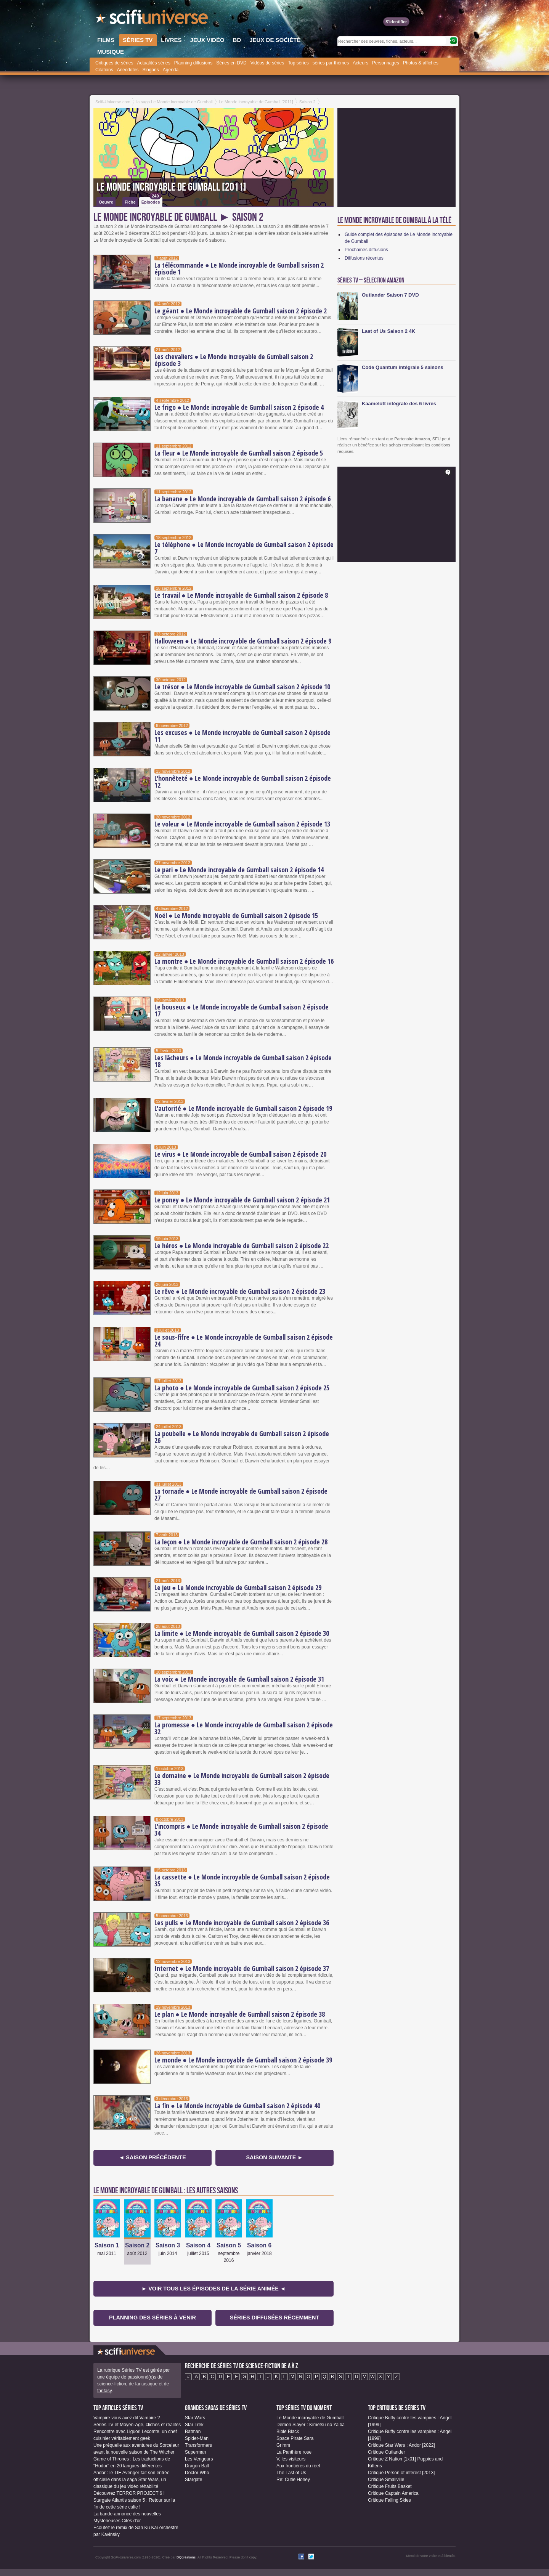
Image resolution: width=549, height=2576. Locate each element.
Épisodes (151, 200)
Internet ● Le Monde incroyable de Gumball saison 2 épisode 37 (241, 1968)
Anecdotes (128, 69)
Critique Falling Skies (389, 2500)
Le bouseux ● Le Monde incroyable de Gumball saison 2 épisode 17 (241, 1010)
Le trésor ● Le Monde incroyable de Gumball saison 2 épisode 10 (242, 686)
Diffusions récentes (364, 258)
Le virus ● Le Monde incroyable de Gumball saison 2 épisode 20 (240, 1154)
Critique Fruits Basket (390, 2486)
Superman (195, 2452)
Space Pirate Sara (294, 2438)
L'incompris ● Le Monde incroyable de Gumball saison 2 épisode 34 (241, 1830)
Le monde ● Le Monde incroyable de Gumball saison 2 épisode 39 (243, 2059)
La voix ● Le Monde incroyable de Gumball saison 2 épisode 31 (239, 1679)
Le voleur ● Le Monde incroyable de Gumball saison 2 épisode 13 (242, 823)
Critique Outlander (386, 2452)
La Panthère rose (293, 2452)
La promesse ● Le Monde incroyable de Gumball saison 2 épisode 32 (243, 1728)
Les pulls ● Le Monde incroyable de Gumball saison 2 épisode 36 (241, 1922)
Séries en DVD (231, 63)
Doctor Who (197, 2472)
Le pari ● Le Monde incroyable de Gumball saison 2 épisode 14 (239, 869)
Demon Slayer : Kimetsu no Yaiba (310, 2424)
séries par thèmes (331, 63)
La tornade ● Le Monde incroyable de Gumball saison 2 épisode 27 (240, 1494)
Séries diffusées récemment (274, 2317)
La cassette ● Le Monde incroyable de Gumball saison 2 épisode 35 (242, 1880)
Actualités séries (153, 63)
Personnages (385, 63)
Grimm (283, 2445)
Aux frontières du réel (298, 2465)
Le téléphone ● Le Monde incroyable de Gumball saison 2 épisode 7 (244, 548)
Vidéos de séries (267, 63)
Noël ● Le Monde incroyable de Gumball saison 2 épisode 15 (236, 915)
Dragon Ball (197, 2465)
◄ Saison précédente (152, 2157)
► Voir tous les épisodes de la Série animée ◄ (213, 2288)
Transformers (198, 2445)
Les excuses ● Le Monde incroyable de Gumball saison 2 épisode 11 (242, 736)
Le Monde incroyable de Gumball (310, 2417)
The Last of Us (291, 2472)
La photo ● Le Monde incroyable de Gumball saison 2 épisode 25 (241, 1387)
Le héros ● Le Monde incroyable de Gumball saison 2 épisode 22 (241, 1245)
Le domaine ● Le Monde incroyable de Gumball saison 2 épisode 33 (241, 1779)
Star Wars (195, 2417)
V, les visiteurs (290, 2459)
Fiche (130, 202)
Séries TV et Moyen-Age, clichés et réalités (137, 2424)
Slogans (150, 69)
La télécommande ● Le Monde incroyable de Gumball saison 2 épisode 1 (239, 268)
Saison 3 (168, 2245)
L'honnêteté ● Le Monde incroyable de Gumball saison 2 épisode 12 (242, 782)
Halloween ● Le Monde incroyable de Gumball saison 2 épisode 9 (242, 640)
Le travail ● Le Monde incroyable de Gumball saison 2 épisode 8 (241, 595)
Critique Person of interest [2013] (401, 2472)
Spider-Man (197, 2438)
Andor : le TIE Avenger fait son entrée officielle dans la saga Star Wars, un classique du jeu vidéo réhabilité (131, 2479)
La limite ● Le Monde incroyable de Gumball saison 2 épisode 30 (241, 1633)
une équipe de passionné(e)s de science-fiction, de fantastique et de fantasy (133, 2383)
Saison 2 (137, 2245)
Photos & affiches (420, 63)
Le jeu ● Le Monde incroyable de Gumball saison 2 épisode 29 (237, 1587)
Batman (193, 2431)
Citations (104, 69)
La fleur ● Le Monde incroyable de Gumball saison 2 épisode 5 (238, 452)
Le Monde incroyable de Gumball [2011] (171, 187)
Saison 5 (229, 2245)
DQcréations (186, 2557)
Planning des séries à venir (152, 2317)
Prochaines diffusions (366, 249)
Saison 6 (259, 2245)
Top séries (298, 63)
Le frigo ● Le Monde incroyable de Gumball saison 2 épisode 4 (239, 407)
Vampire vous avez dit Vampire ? (126, 2417)
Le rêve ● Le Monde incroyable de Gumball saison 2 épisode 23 (239, 1291)
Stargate (193, 2479)
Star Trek (194, 2424)
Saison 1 (107, 2245)
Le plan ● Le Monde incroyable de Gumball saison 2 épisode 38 (239, 2014)
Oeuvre (106, 202)
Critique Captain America (393, 2493)
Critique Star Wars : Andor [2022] (401, 2445)
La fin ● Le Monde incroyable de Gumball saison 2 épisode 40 (237, 2105)
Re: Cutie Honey (293, 2479)
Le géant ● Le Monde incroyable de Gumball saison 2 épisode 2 (240, 310)
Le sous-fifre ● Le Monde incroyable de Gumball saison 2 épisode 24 (243, 1340)
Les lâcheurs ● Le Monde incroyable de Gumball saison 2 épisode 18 (243, 1061)
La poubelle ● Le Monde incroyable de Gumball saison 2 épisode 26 (241, 1437)
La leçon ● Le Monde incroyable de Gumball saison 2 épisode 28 (240, 1541)
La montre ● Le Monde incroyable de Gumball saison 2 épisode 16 (244, 961)
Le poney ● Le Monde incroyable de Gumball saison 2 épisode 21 (242, 1199)
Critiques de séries (114, 63)
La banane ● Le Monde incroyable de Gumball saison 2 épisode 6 (242, 498)
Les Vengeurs (199, 2459)
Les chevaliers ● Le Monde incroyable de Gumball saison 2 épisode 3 (233, 360)
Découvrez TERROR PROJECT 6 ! (129, 2493)
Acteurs (360, 63)
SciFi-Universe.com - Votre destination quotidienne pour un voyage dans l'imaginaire (152, 19)
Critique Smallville (386, 2479)
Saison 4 (198, 2245)
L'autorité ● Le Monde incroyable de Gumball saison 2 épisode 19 (243, 1108)
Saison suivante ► (274, 2157)
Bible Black (287, 2431)
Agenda (170, 69)
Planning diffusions (193, 63)
